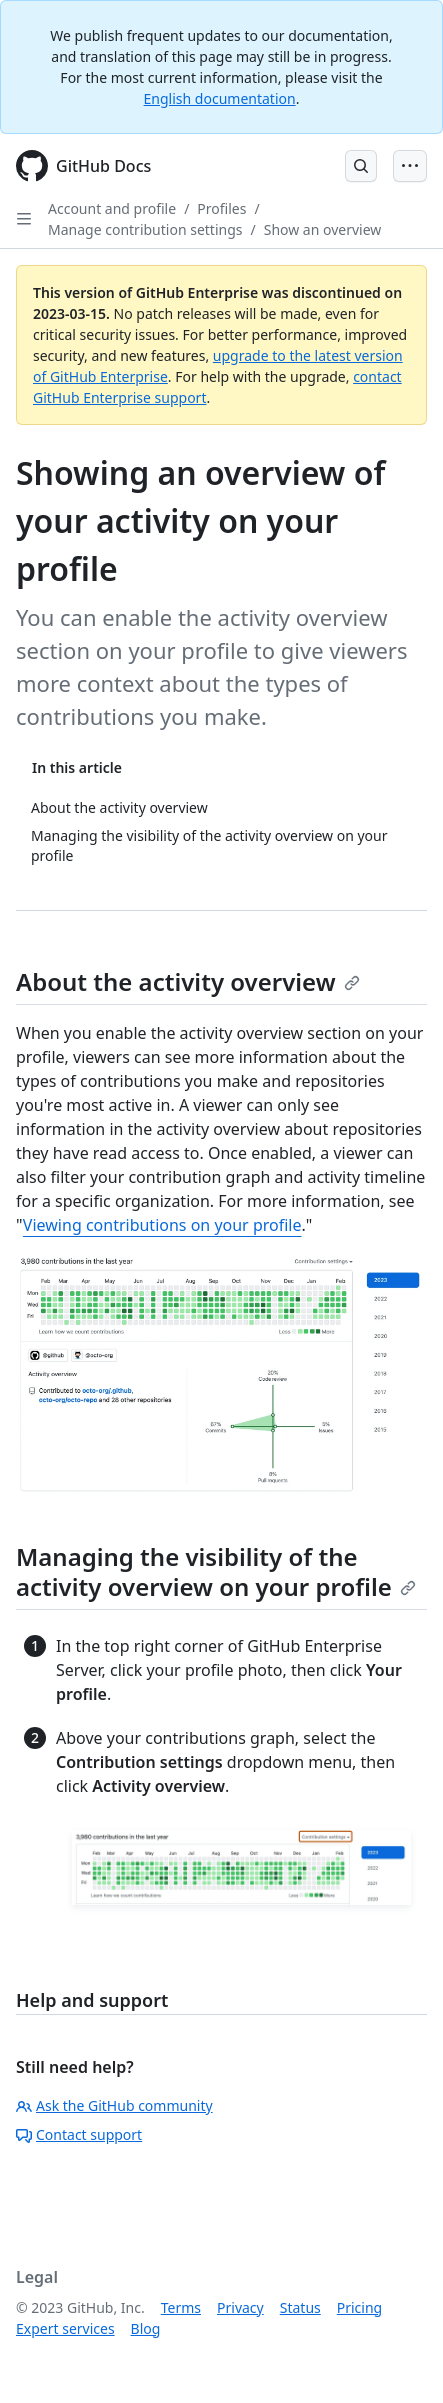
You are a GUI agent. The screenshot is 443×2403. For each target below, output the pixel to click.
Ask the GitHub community (114, 2105)
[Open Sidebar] (24, 219)
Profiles (221, 208)
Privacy (240, 2307)
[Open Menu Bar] (410, 166)
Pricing (359, 2307)
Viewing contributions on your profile (162, 1225)
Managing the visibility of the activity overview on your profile (216, 1571)
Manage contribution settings (145, 229)
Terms (181, 2307)
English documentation (220, 98)
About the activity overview (188, 981)
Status (300, 2307)
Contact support (79, 2134)
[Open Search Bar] (361, 166)
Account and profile (112, 208)
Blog (146, 2328)
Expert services (65, 2328)
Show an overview (323, 229)
